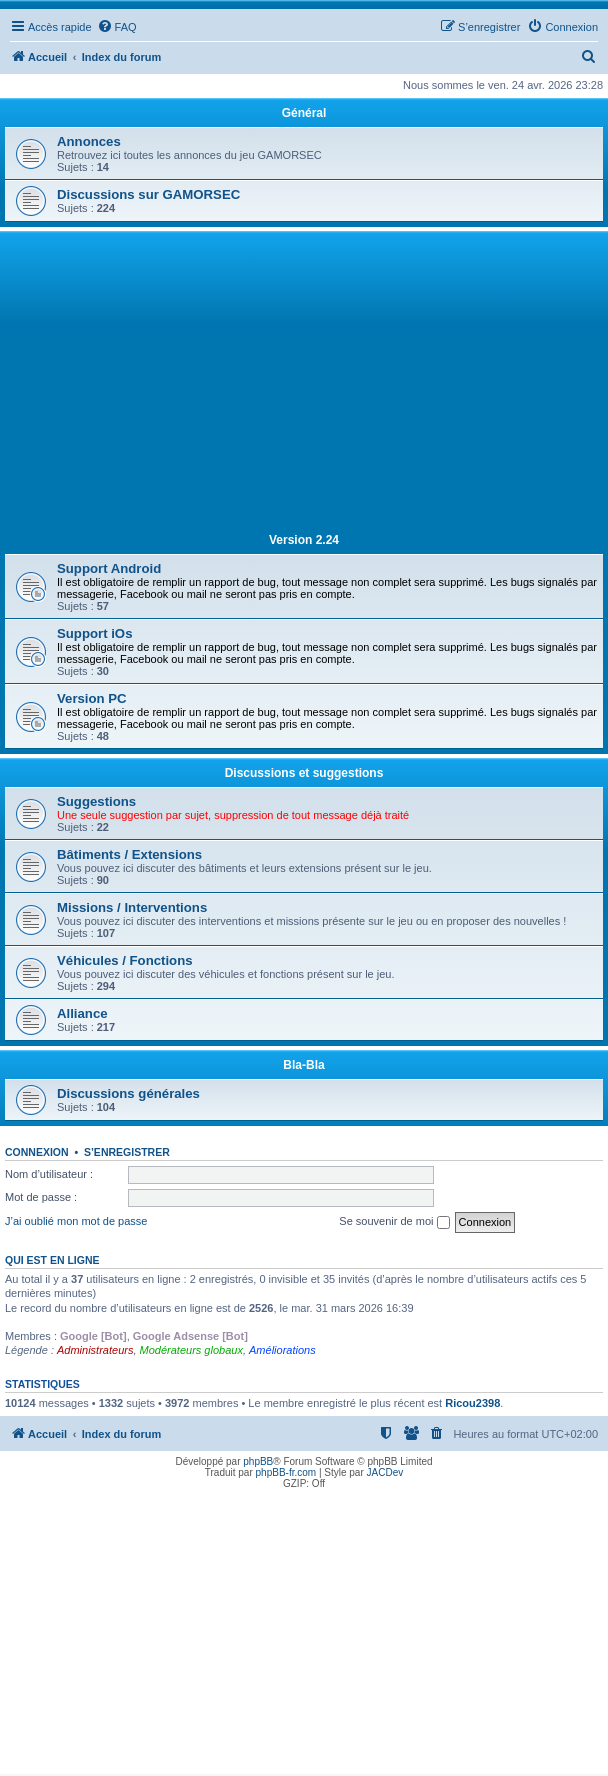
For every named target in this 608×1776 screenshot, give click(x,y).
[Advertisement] (304, 386)
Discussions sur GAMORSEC (148, 194)
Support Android (109, 568)
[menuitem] (117, 27)
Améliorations (282, 1350)
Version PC (92, 698)
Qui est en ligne (52, 1260)
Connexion (37, 1152)
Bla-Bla (303, 1065)
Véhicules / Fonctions (125, 960)
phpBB (258, 1461)
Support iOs (94, 633)
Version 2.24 (304, 540)
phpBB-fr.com (286, 1472)
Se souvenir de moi (394, 1222)
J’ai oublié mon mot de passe (76, 1221)
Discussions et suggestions (304, 773)
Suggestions (96, 801)
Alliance (82, 1013)
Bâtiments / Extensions (129, 854)
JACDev (385, 1472)
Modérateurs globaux (191, 1350)
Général (304, 113)
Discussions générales (128, 1093)
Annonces (89, 141)
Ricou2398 (472, 1403)
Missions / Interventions (132, 907)
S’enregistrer (127, 1152)
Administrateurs (95, 1350)
